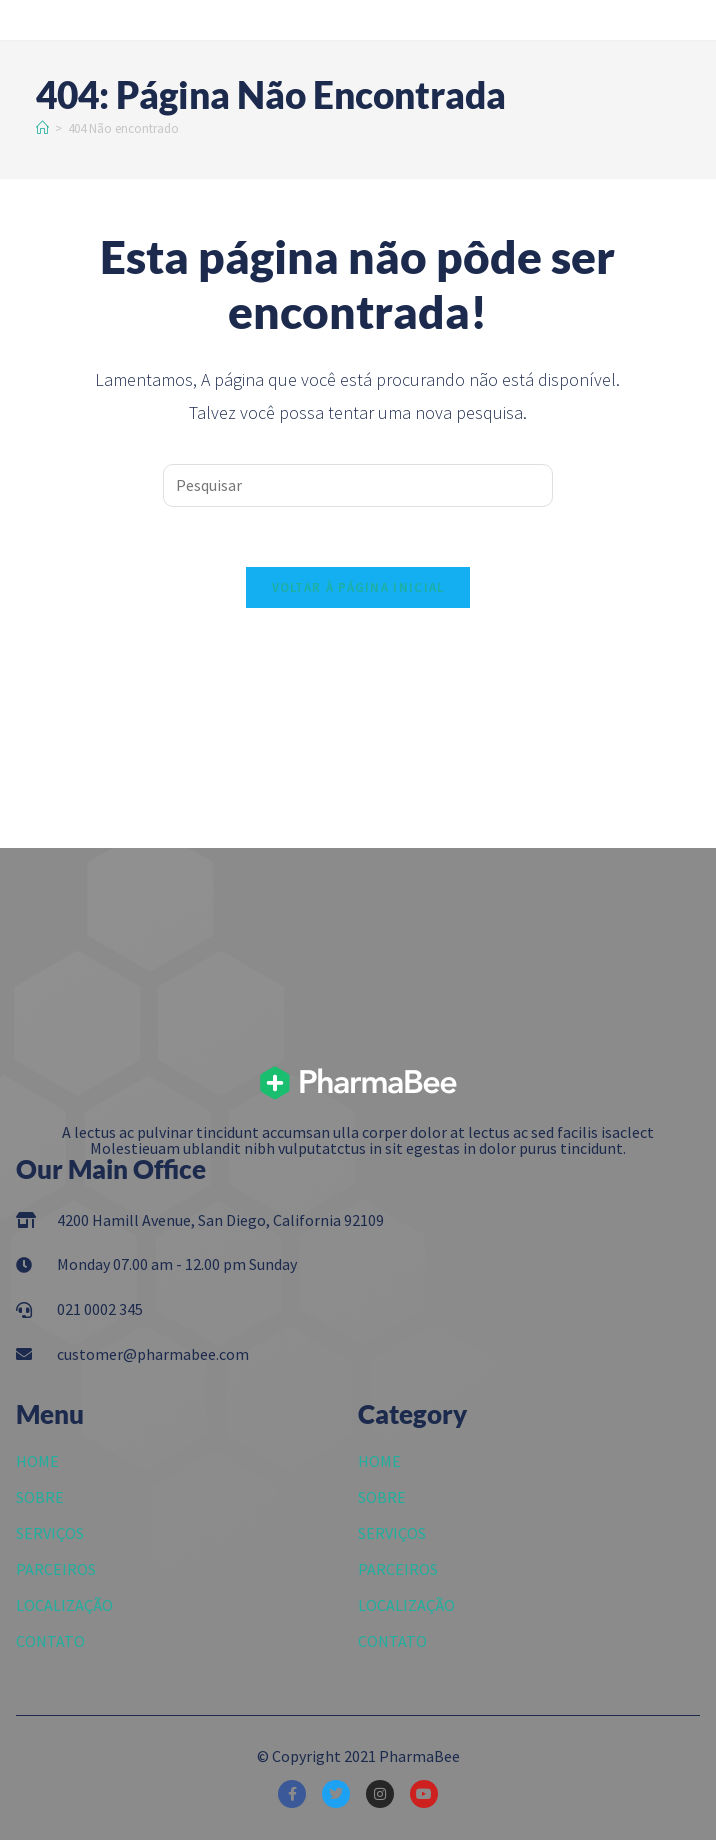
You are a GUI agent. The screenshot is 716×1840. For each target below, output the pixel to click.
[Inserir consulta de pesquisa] (358, 485)
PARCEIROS (56, 1569)
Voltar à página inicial (358, 587)
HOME (37, 1461)
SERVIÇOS (50, 1533)
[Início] (42, 128)
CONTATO (50, 1641)
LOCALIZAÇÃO (64, 1605)
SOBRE (40, 1497)
